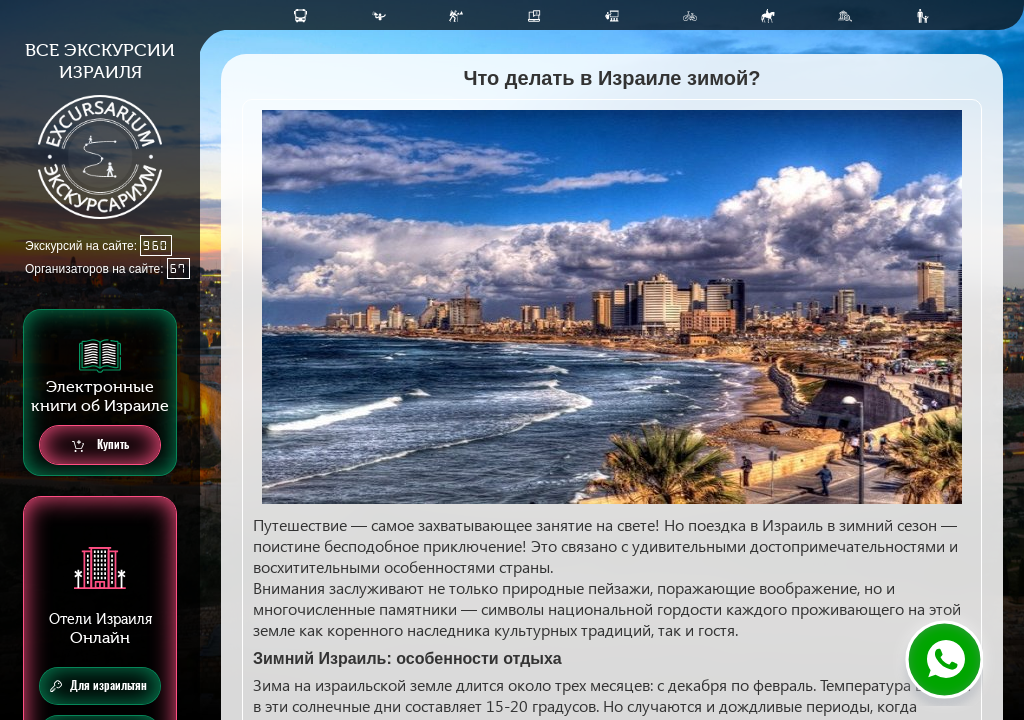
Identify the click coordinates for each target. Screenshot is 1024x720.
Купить (100, 445)
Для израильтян (98, 686)
